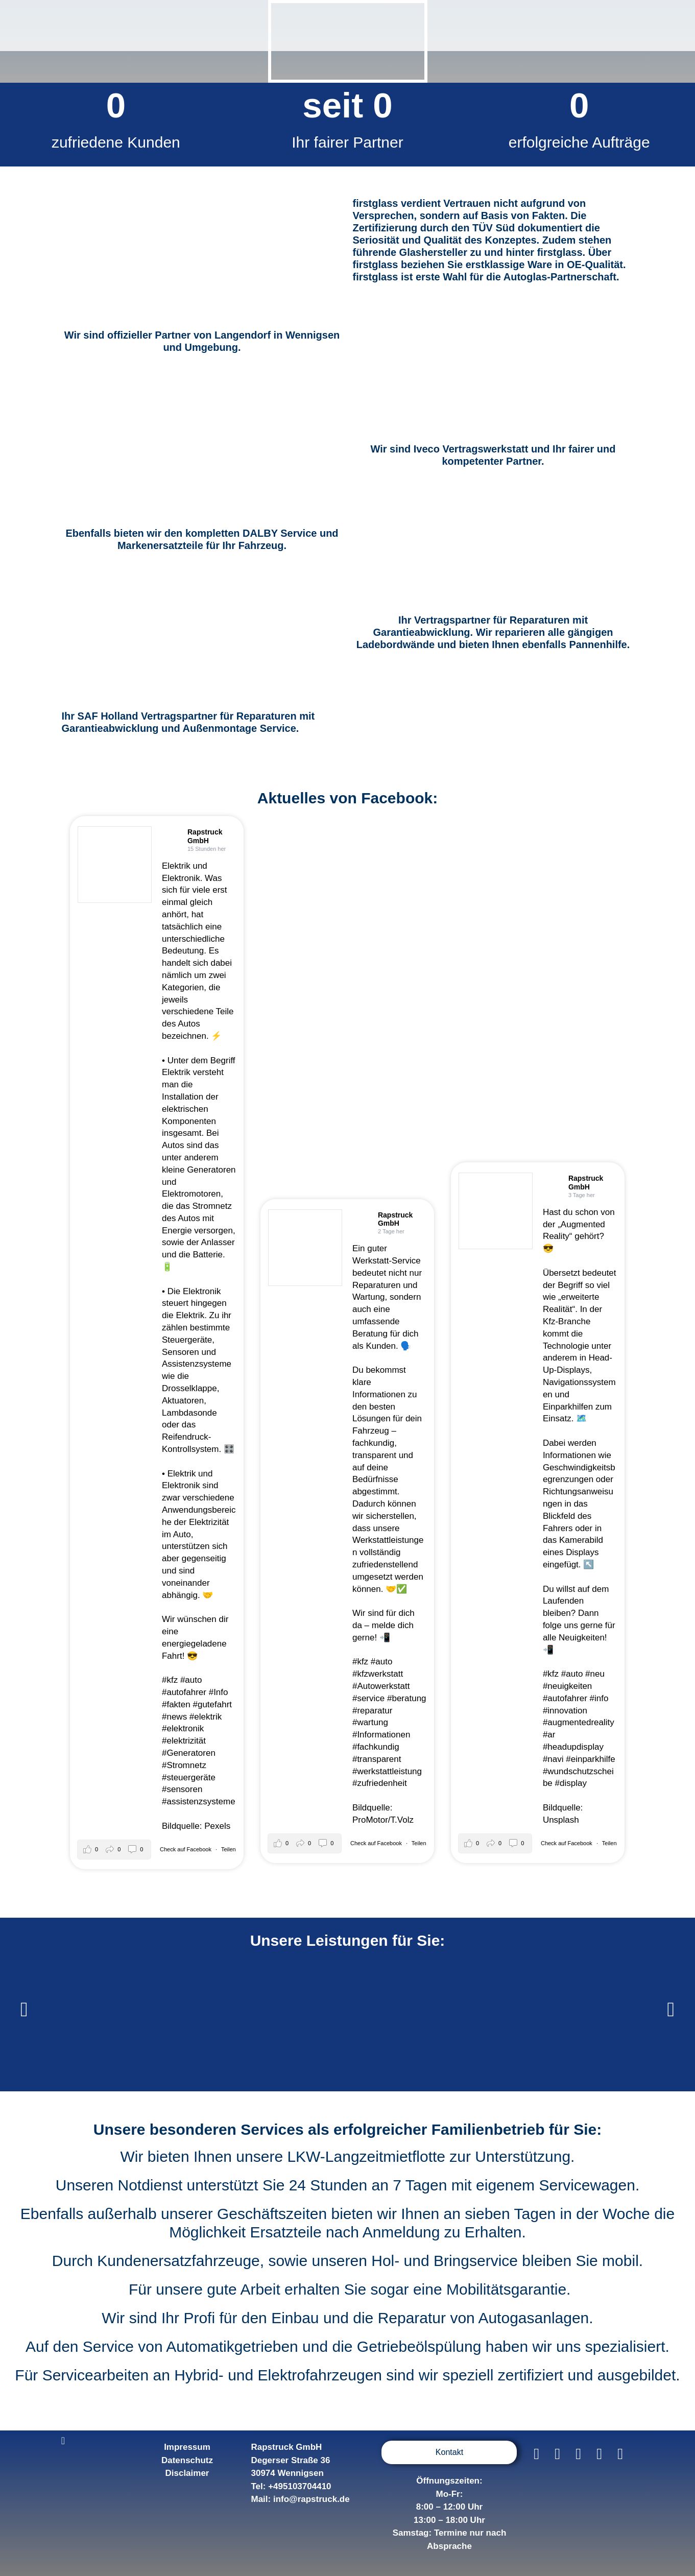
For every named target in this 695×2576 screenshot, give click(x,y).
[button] (24, 2009)
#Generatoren (188, 1753)
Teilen (228, 1849)
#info (599, 1698)
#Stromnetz (184, 1765)
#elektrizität (184, 1741)
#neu (595, 1674)
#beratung (406, 1698)
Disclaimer (187, 2473)
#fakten (176, 1704)
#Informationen (381, 1734)
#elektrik (205, 1717)
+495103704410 (299, 2486)
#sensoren (182, 1789)
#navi (553, 1759)
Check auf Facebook (186, 1849)
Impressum (187, 2447)
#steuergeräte (188, 1777)
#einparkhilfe (590, 1759)
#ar (549, 1734)
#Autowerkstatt (381, 1686)
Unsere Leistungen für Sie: (347, 1940)
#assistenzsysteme (198, 1801)
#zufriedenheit (379, 1783)
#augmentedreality (578, 1722)
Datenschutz (187, 2460)
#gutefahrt (212, 1704)
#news (174, 1717)
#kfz (170, 1680)
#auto (191, 1680)
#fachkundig (375, 1747)
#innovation (565, 1710)
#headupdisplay (573, 1747)
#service (368, 1698)
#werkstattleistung (387, 1771)
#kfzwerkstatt (377, 1674)
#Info (218, 1692)
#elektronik (183, 1728)
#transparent (376, 1759)
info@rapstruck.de (311, 2499)
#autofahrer (184, 1692)
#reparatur (372, 1710)
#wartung (370, 1722)
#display (571, 1783)
